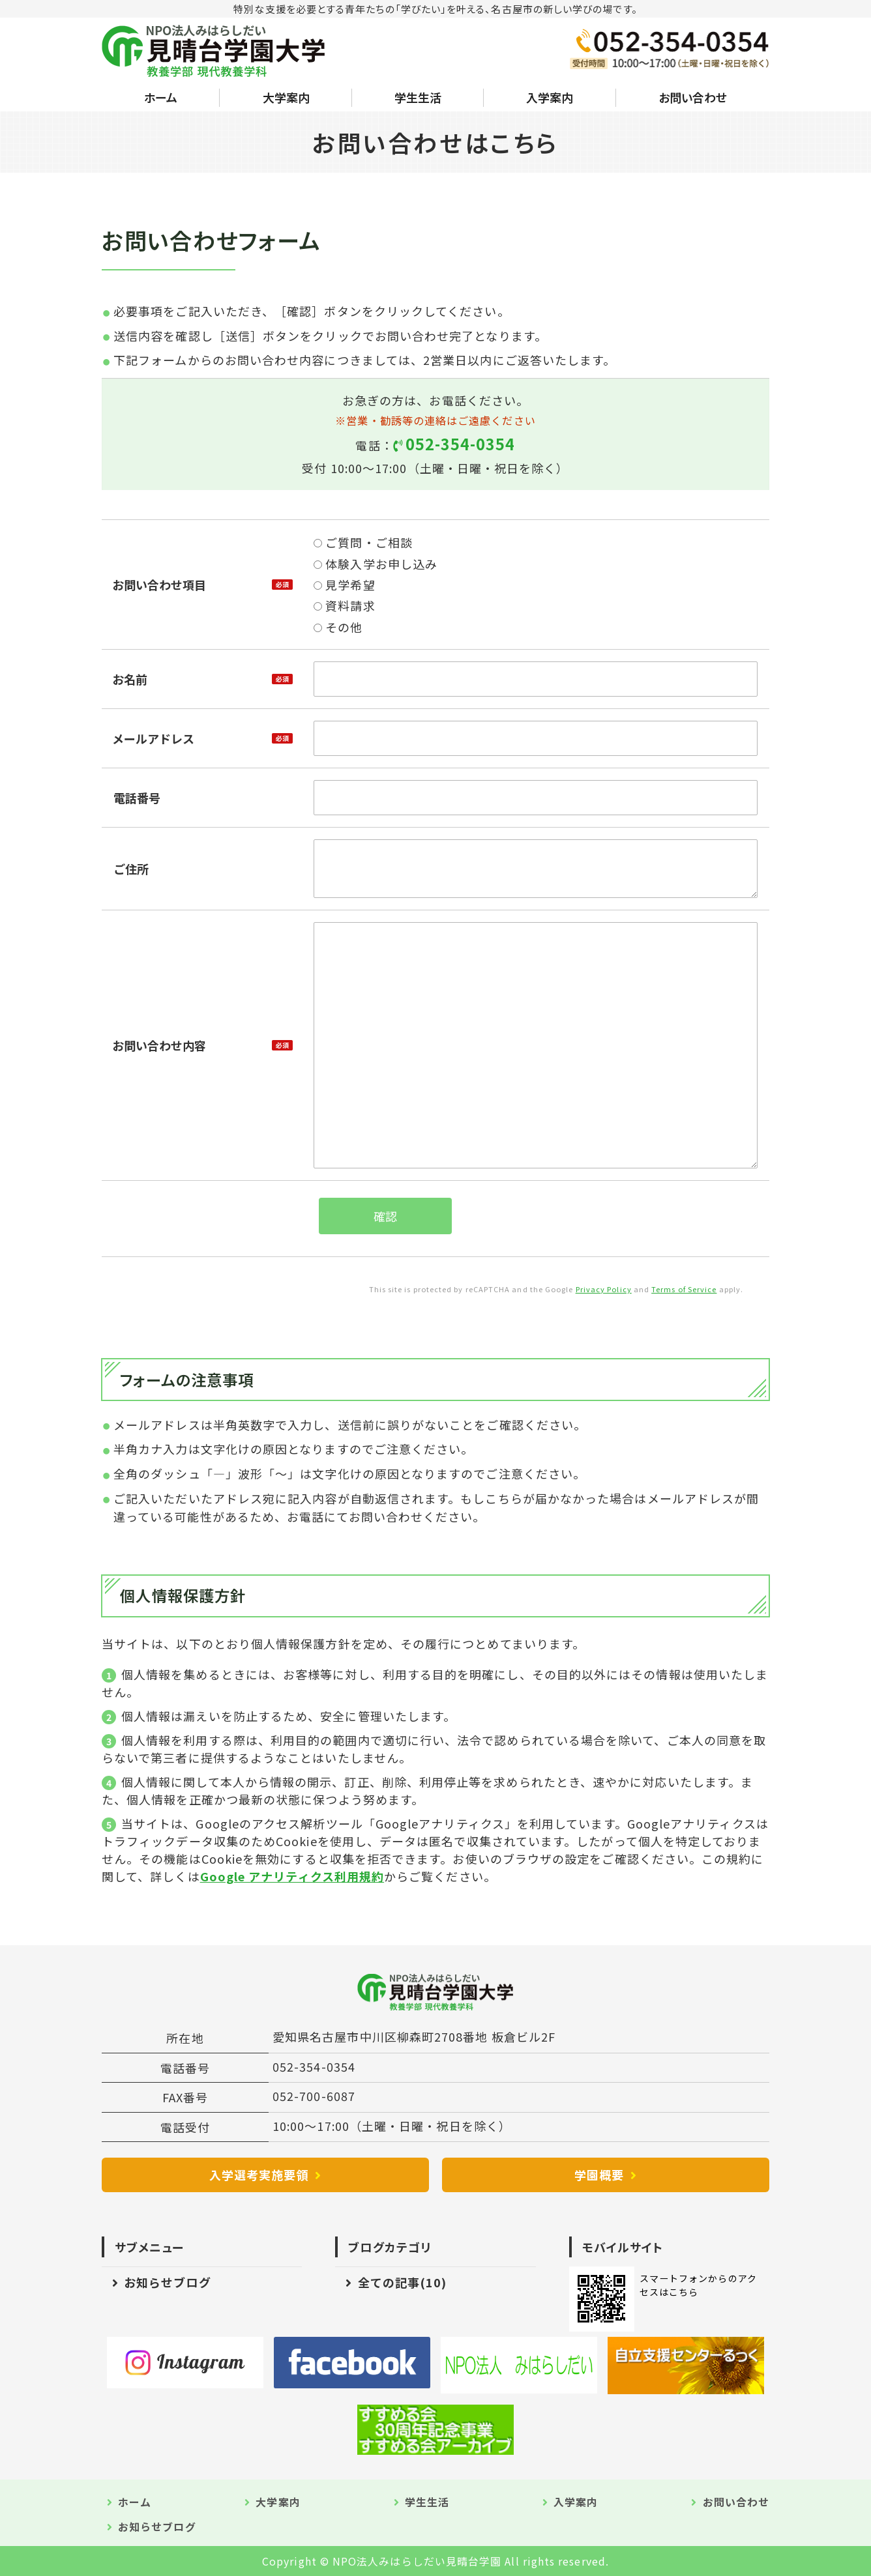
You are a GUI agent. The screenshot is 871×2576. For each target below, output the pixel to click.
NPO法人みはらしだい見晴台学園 (416, 2561)
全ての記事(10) (402, 2282)
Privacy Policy (604, 1289)
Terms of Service (683, 1289)
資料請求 (344, 605)
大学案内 (286, 97)
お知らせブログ (167, 2282)
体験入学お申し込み (375, 563)
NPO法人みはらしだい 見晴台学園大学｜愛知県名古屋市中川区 (214, 51)
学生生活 (417, 97)
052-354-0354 (461, 444)
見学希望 (344, 584)
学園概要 (599, 2174)
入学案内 (549, 97)
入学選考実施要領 (259, 2174)
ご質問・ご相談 (363, 542)
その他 (338, 626)
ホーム (160, 97)
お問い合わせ (692, 97)
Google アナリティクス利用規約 (292, 1876)
